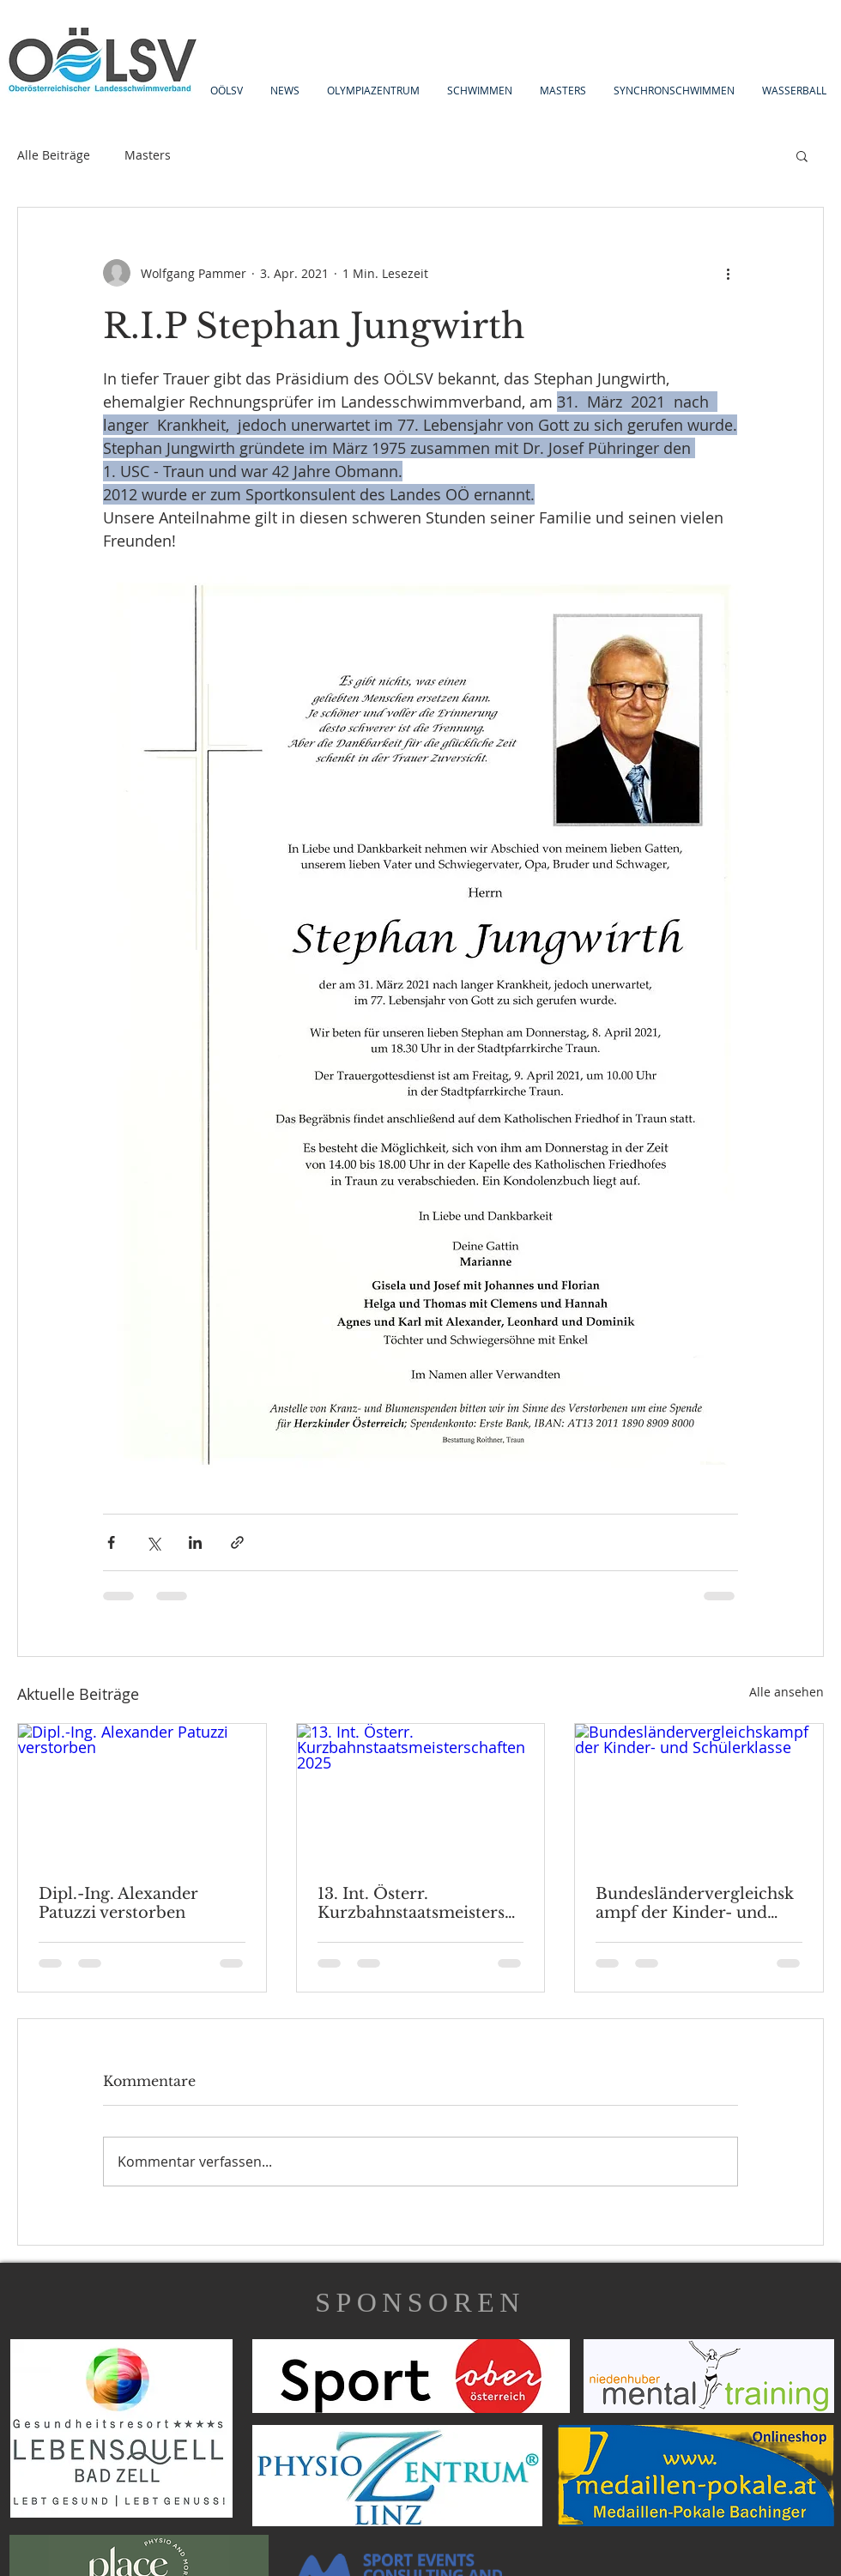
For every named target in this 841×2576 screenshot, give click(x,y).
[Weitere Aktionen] (727, 273)
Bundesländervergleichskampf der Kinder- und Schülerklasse (695, 1903)
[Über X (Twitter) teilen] (153, 1542)
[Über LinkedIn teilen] (195, 1542)
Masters (147, 155)
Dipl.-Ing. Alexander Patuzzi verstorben (118, 1903)
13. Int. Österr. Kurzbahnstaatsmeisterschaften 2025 (420, 1903)
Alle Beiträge (53, 155)
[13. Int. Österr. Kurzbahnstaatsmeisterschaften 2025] (421, 1793)
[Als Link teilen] (237, 1542)
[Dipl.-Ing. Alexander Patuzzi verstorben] (142, 1793)
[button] (802, 155)
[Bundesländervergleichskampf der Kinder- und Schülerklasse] (699, 1793)
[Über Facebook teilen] (111, 1542)
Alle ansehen (786, 1692)
